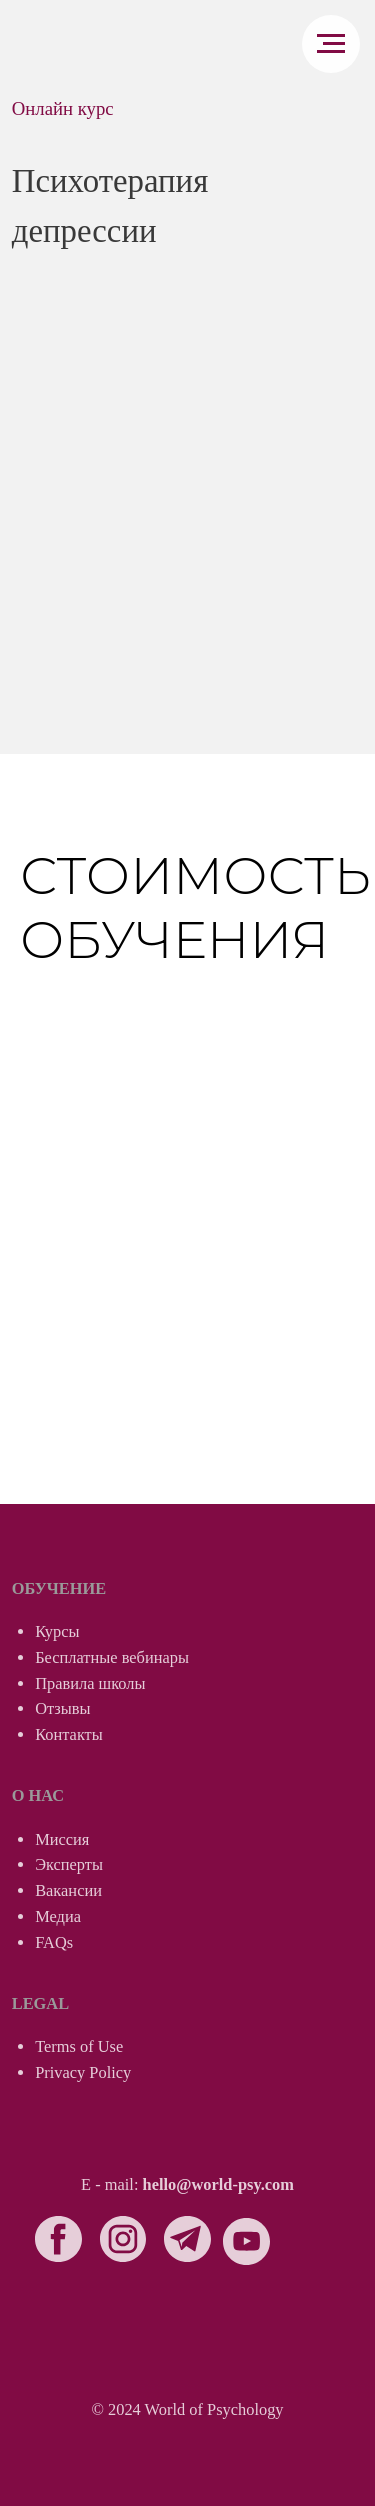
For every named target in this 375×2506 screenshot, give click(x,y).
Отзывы (62, 1708)
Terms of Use (79, 2046)
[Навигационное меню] (331, 44)
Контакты (69, 1734)
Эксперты (69, 1864)
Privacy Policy (83, 2072)
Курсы (57, 1631)
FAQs (54, 1942)
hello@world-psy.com (218, 2184)
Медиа (58, 1916)
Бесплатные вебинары (112, 1657)
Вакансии (68, 1890)
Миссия (62, 1839)
